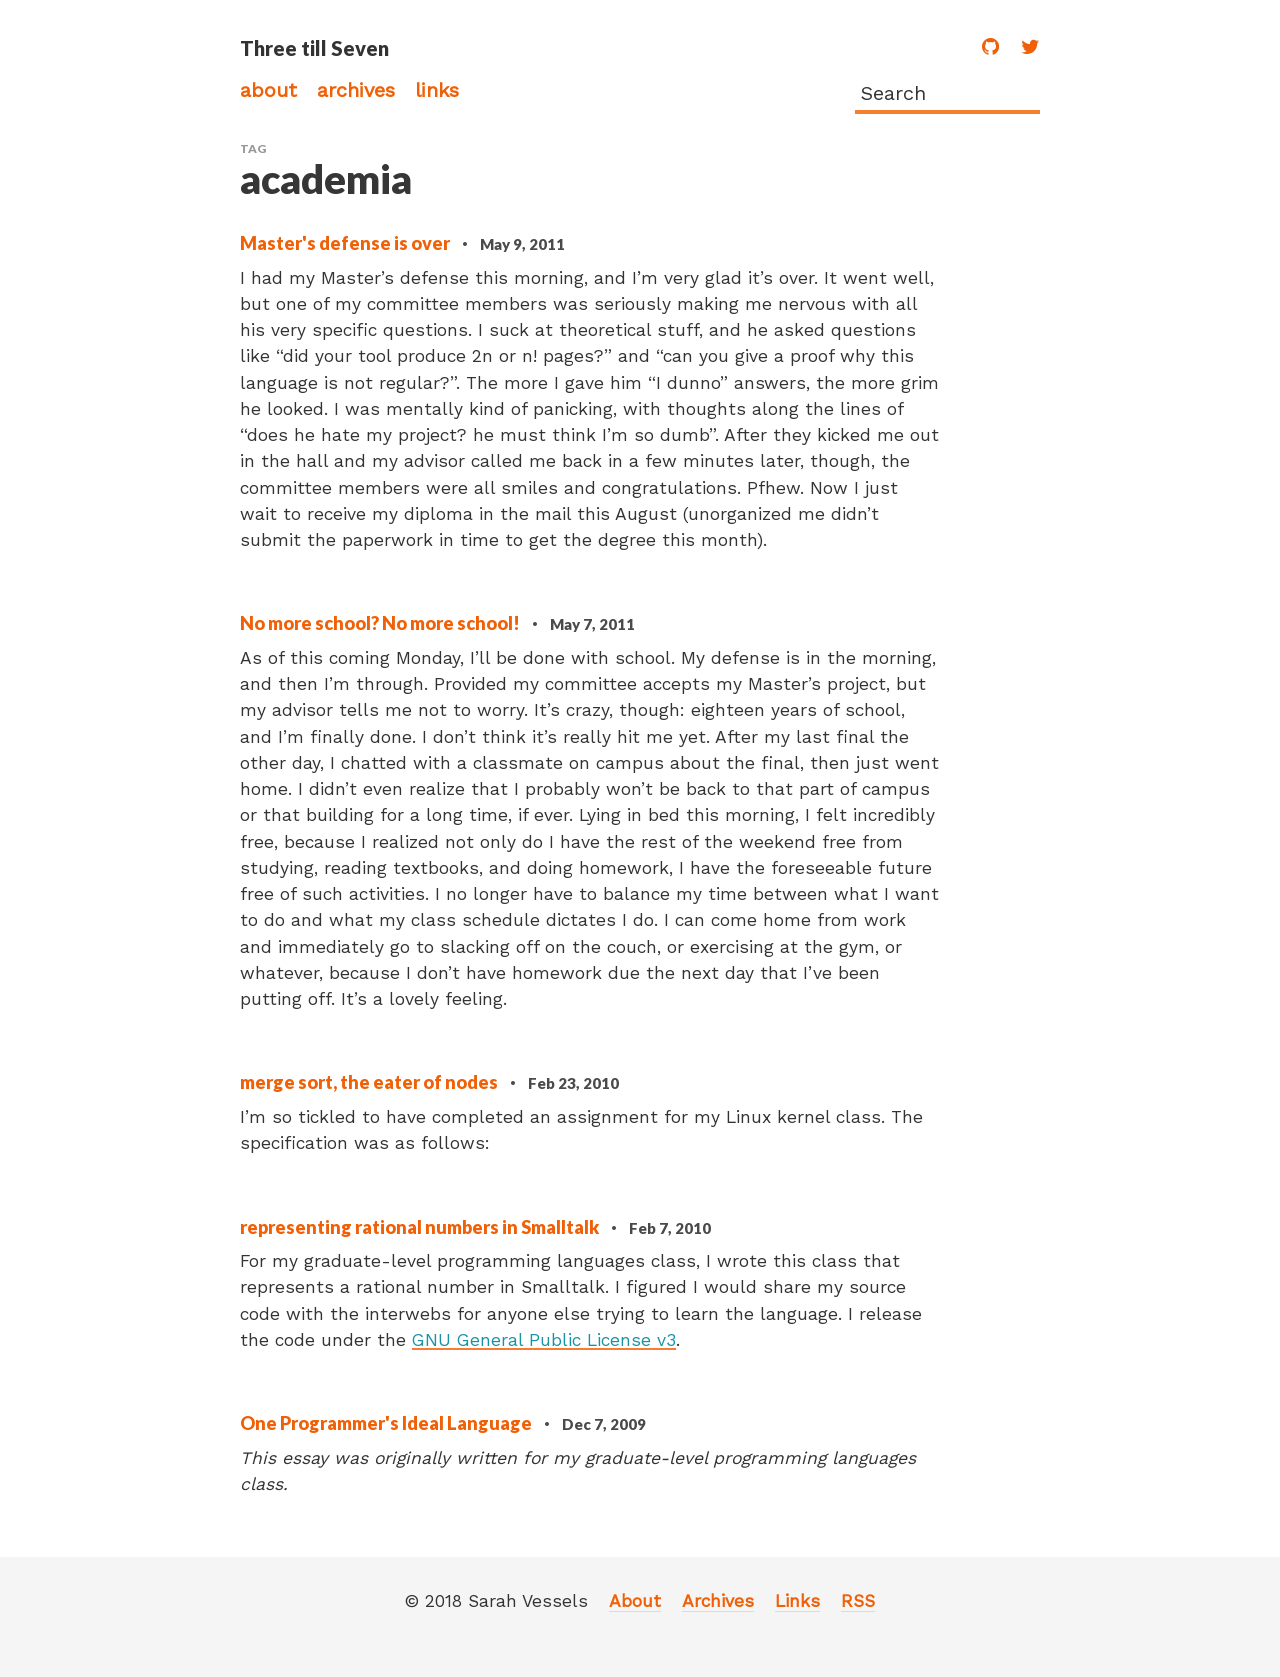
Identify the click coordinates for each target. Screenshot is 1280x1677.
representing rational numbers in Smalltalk (421, 1227)
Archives (356, 90)
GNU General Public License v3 (544, 1340)
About (268, 90)
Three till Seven (314, 48)
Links (437, 90)
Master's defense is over (346, 243)
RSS (858, 1601)
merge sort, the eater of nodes (370, 1082)
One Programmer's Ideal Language (387, 1423)
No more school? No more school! (381, 623)
